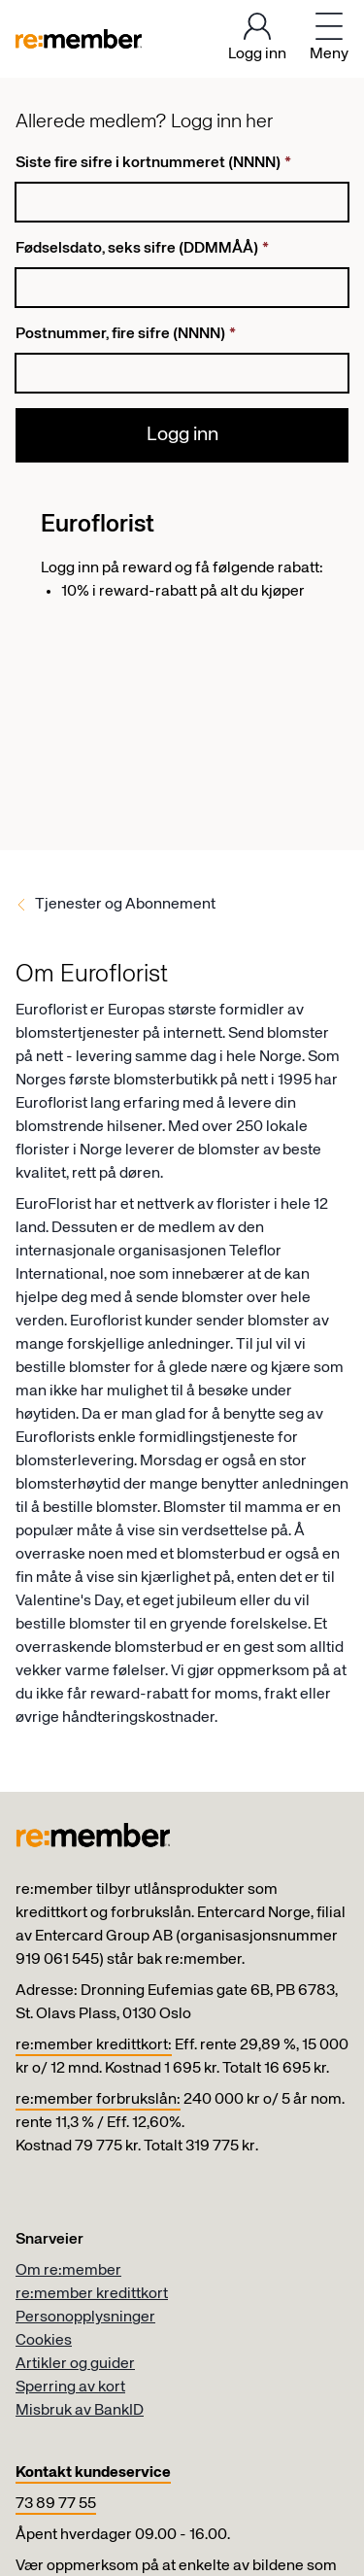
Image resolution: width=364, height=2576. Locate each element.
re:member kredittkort (92, 2294)
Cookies (44, 2341)
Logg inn (182, 435)
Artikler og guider (75, 2364)
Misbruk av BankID (80, 2411)
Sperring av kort (70, 2387)
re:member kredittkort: (94, 2045)
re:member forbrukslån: (98, 2100)
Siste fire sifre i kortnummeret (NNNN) (153, 163)
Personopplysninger (85, 2317)
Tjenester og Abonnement (125, 904)
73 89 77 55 (56, 2504)
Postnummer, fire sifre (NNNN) (126, 334)
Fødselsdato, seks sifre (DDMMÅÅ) (142, 249)
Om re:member (68, 2271)
